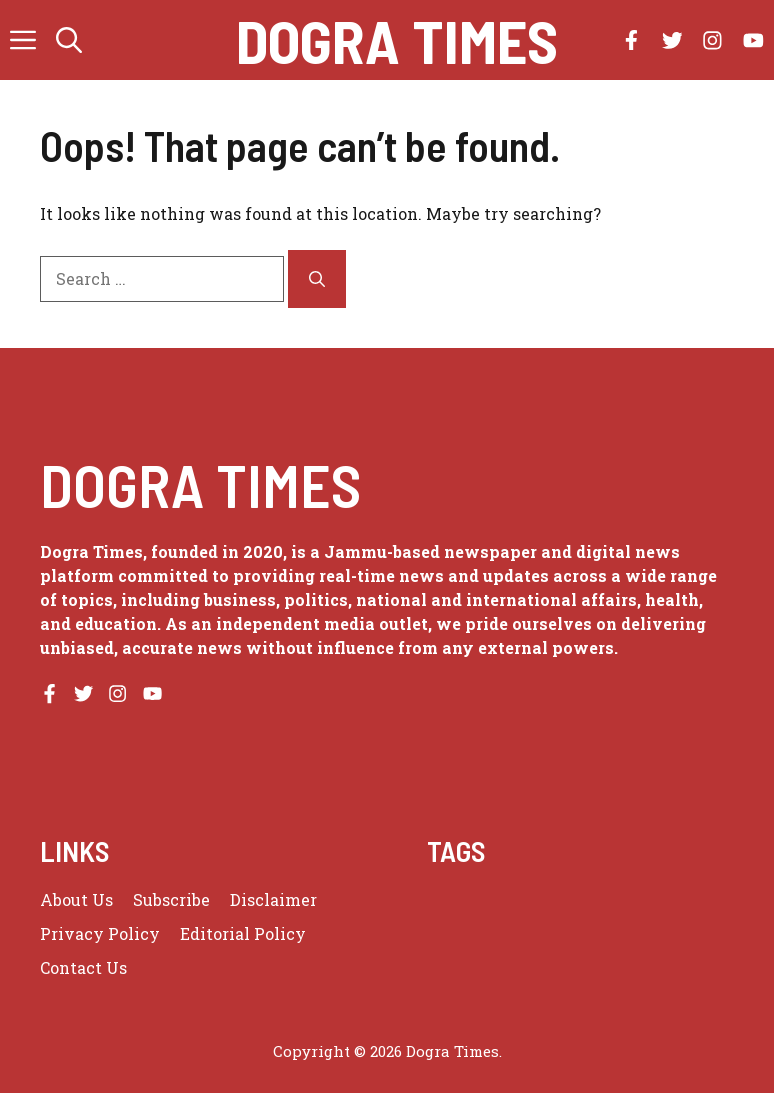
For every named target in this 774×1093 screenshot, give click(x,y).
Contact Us (83, 967)
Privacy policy (100, 933)
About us (76, 899)
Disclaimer (273, 899)
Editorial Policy (243, 933)
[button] (69, 40)
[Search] (317, 279)
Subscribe (171, 899)
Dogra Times (397, 40)
